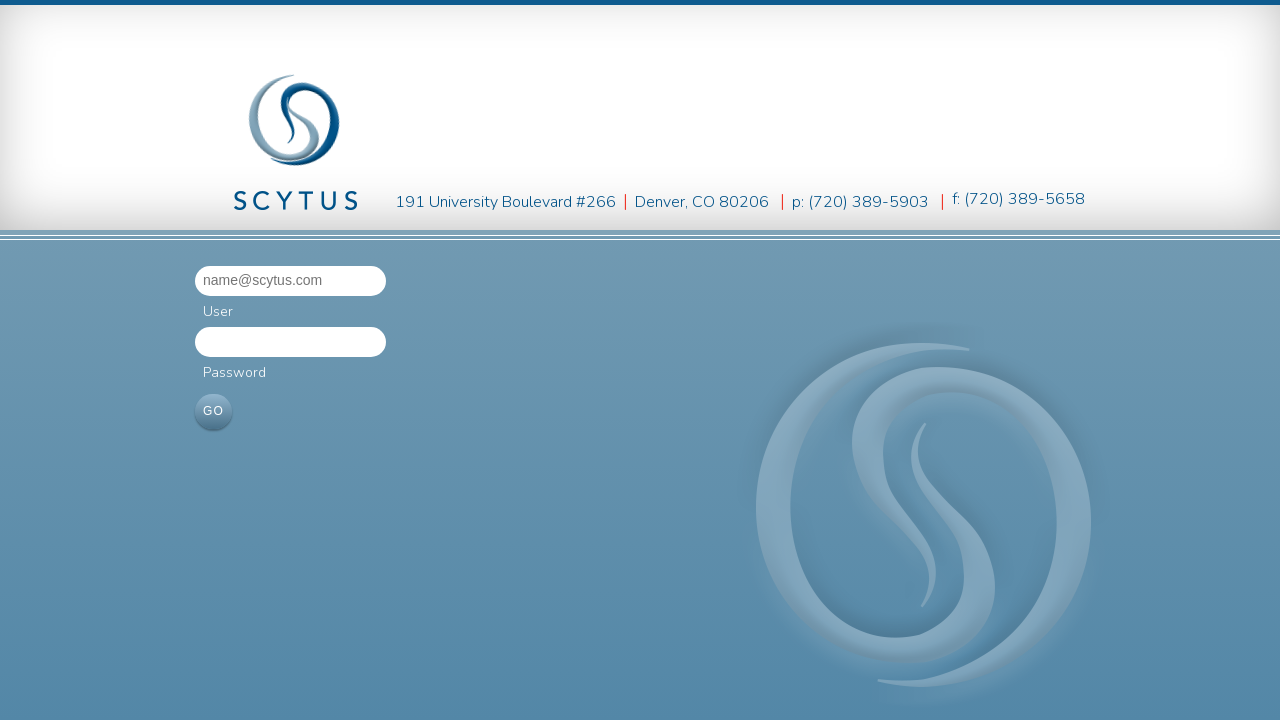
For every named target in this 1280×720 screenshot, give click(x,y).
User (218, 311)
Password (234, 372)
